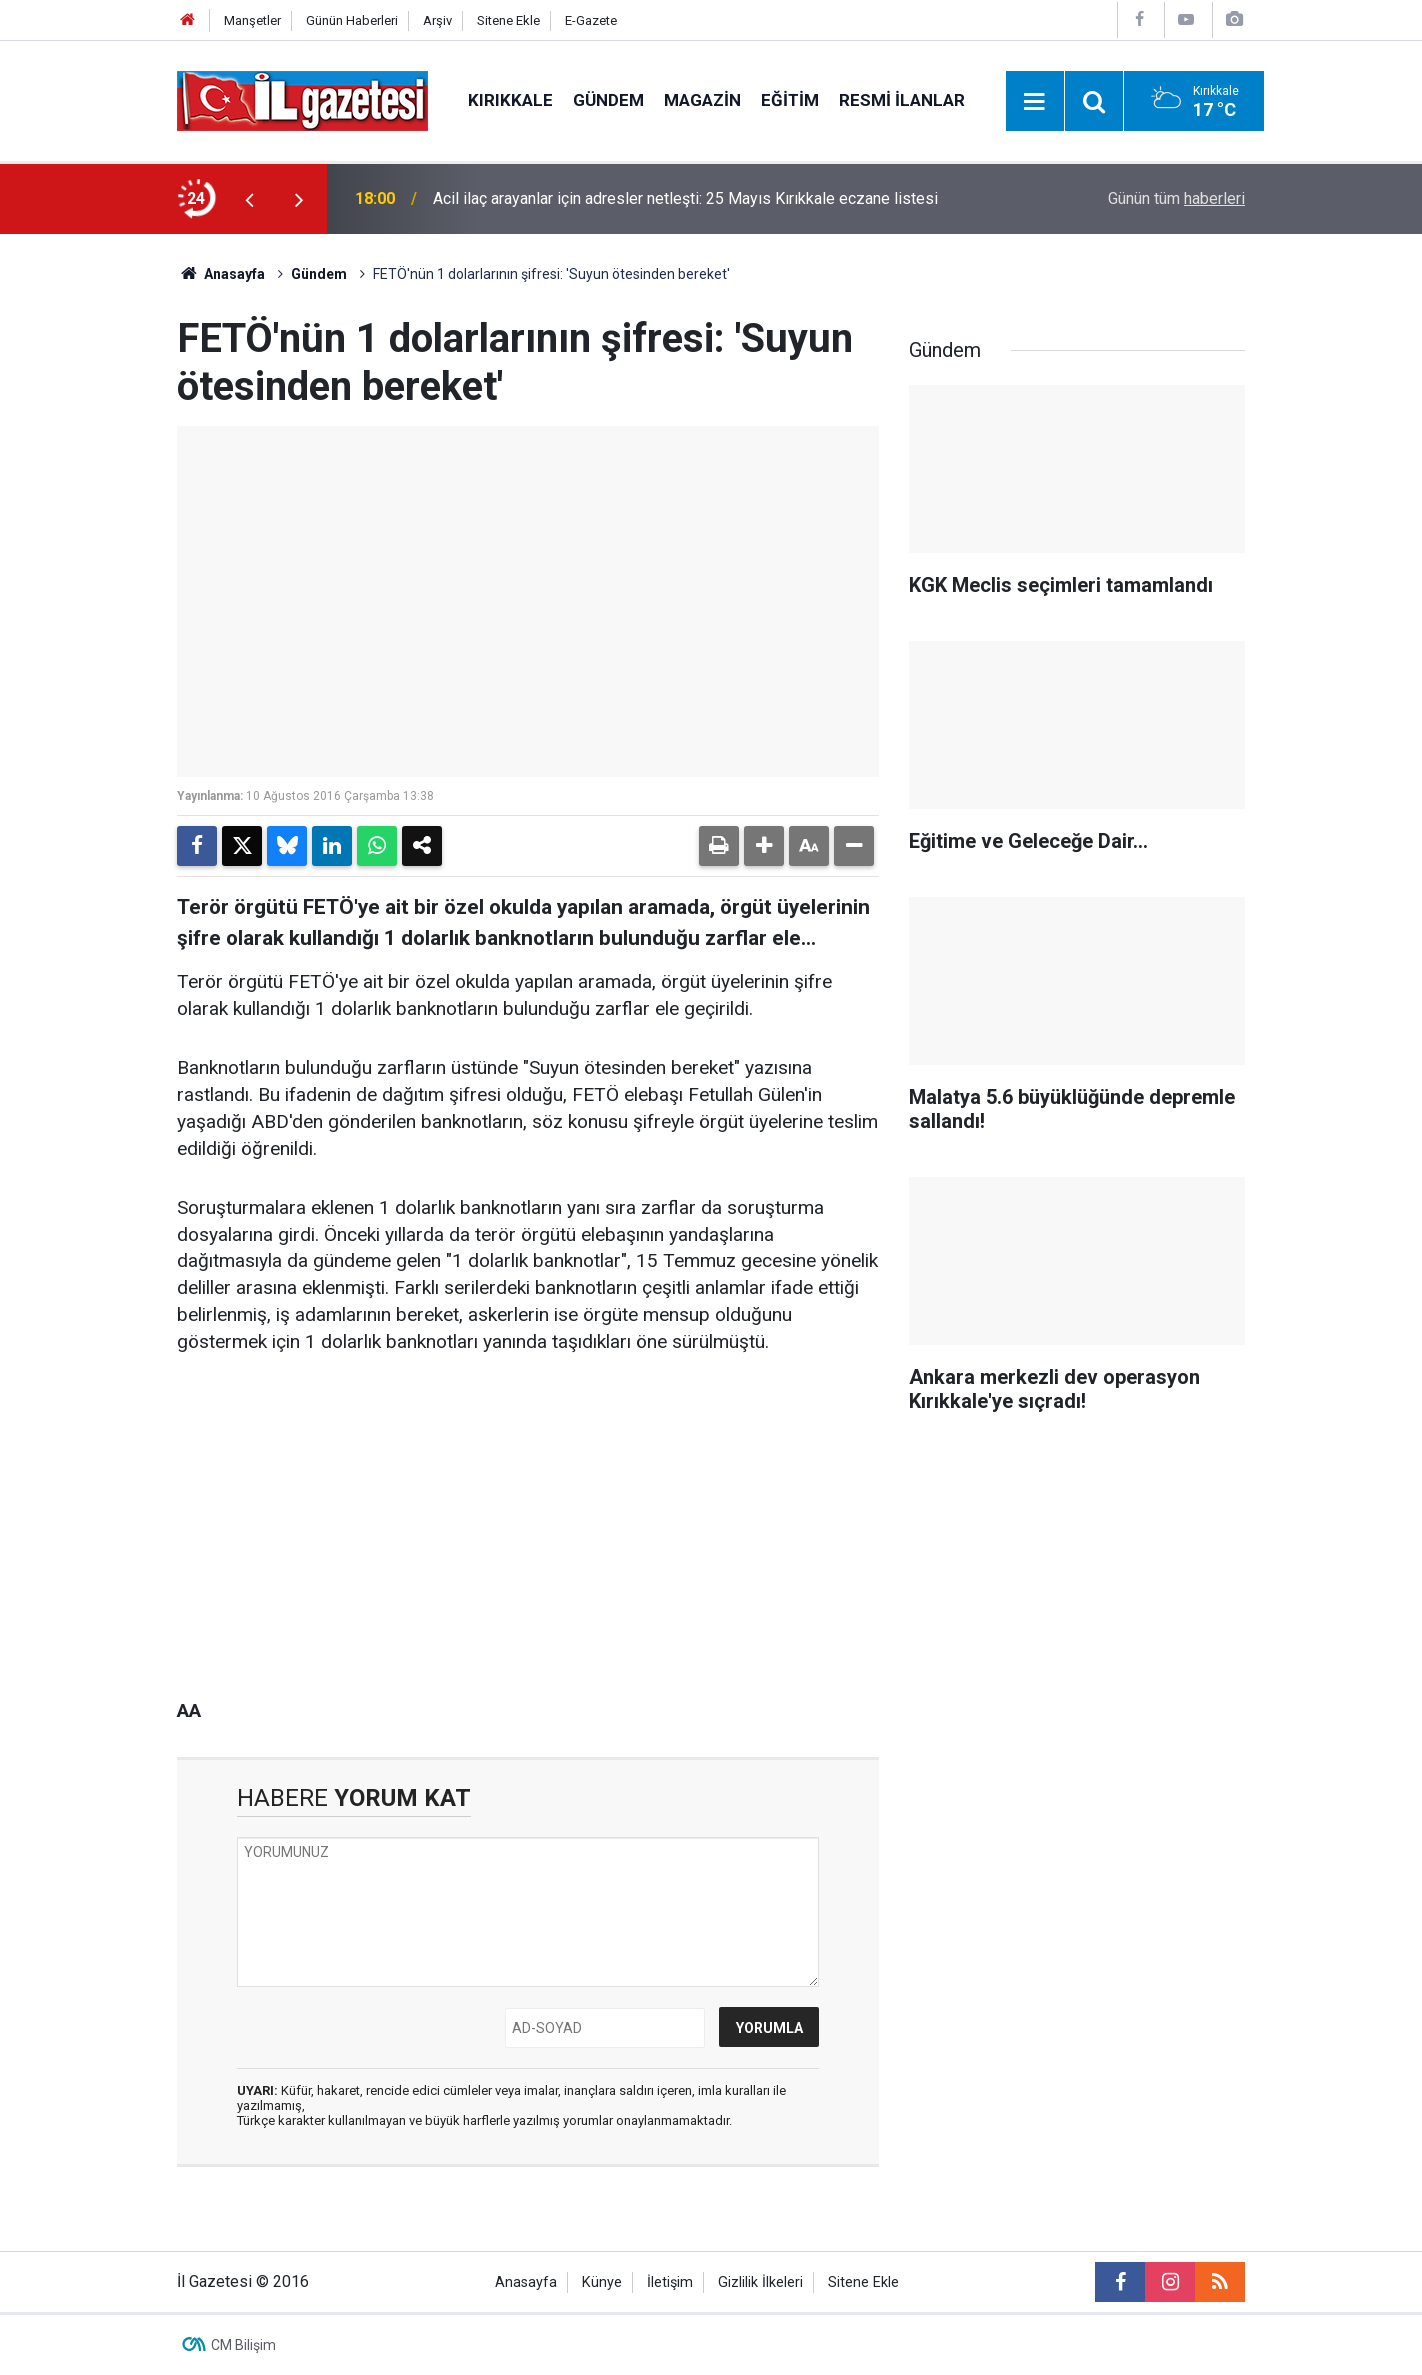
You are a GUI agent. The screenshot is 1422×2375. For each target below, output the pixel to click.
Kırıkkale (510, 100)
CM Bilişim (243, 2345)
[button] (764, 846)
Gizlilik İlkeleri (760, 2282)
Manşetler (252, 20)
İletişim (670, 2282)
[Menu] (1035, 102)
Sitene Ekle (508, 20)
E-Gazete (591, 20)
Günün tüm (1176, 198)
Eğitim (790, 100)
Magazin (702, 100)
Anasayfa (221, 274)
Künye (602, 2282)
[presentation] (249, 199)
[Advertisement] (102, 534)
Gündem (608, 100)
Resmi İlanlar (902, 100)
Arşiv (437, 20)
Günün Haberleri (352, 20)
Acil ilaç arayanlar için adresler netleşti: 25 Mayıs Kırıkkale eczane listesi (685, 198)
